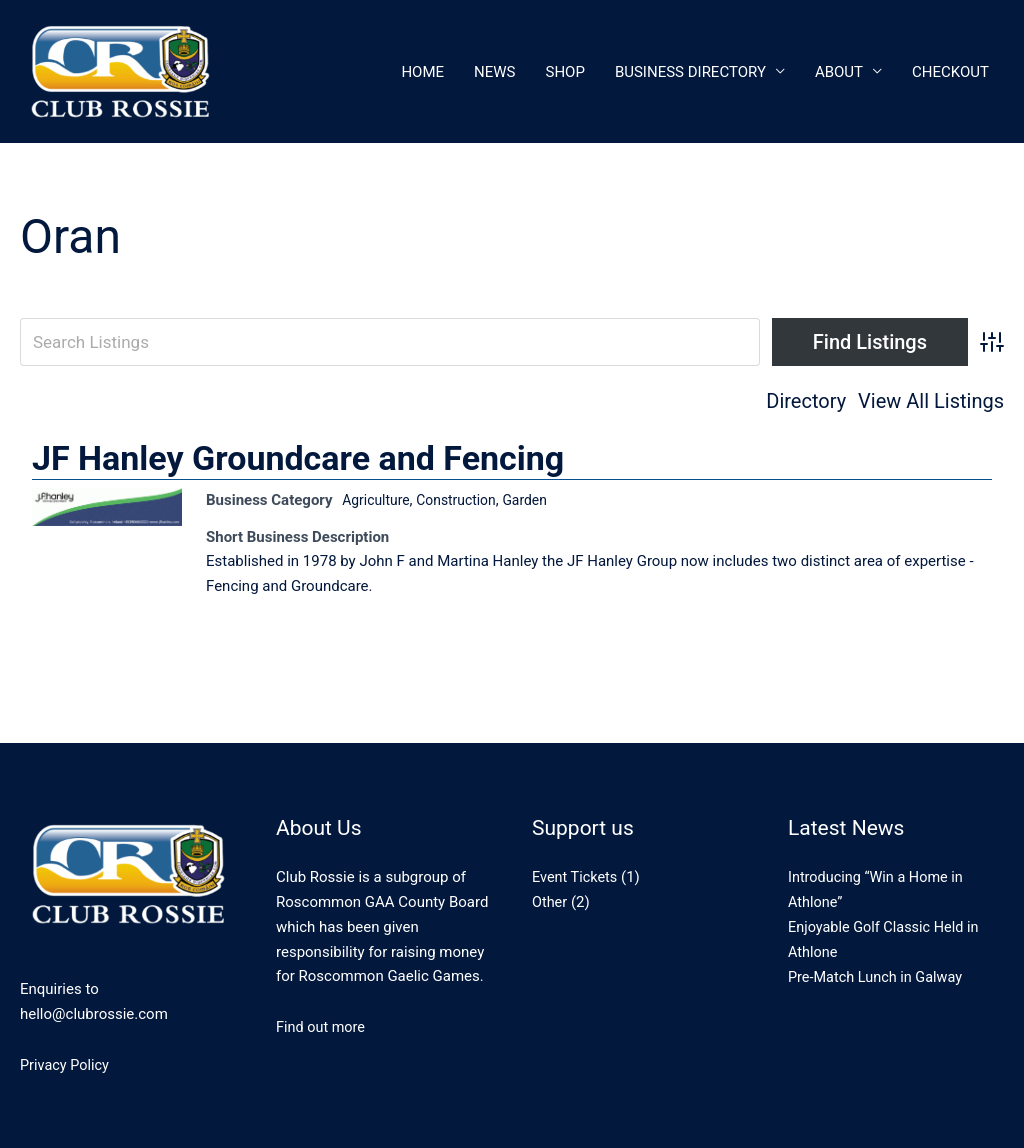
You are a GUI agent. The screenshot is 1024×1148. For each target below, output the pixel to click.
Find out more (322, 1028)
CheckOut (950, 72)
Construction (465, 500)
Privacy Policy (66, 1065)
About (839, 72)
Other (550, 902)
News (494, 72)
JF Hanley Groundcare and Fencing (298, 458)
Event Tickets (576, 878)
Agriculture (378, 500)
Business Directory (690, 72)
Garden (538, 500)
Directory (806, 402)
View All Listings (931, 402)
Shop (565, 72)
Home (422, 72)
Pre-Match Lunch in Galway (878, 977)
